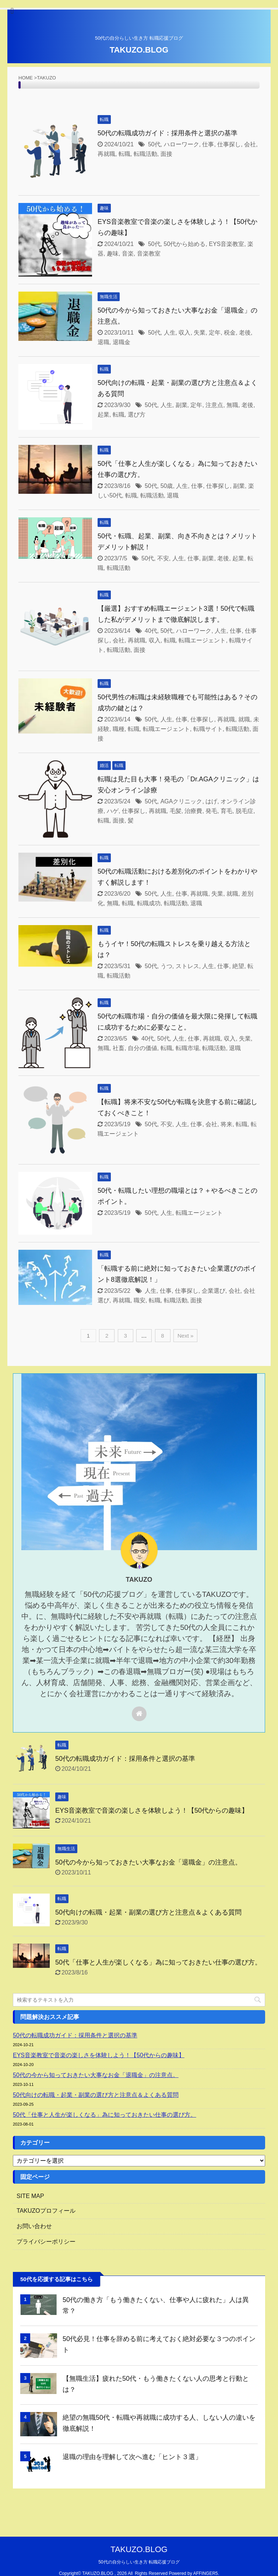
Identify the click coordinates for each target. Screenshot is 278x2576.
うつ (166, 966)
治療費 (193, 811)
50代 (154, 144)
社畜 (118, 1048)
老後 (245, 332)
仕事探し (229, 144)
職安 (139, 1300)
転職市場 (187, 1048)
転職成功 (149, 903)
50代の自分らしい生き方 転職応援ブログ (139, 2561)
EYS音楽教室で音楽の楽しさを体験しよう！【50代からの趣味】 (151, 1810)
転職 (124, 154)
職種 (118, 729)
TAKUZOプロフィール (46, 2211)
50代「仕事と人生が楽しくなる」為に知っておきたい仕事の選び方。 (158, 1962)
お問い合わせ (34, 2226)
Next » (185, 1335)
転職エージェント (202, 640)
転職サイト (208, 729)
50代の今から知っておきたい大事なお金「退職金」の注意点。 (148, 1862)
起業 (103, 414)
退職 (103, 342)
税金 (230, 332)
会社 (250, 144)
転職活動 (145, 154)
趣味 (113, 253)
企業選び (213, 1291)
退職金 (121, 342)
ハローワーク (181, 144)
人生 (170, 332)
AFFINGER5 (205, 2573)
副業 (181, 405)
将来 (226, 1124)
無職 (232, 405)
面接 (166, 154)
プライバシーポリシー (46, 2241)
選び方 (136, 414)
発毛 (211, 811)
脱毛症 (244, 811)
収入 (184, 332)
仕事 (208, 144)
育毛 (226, 811)
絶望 (238, 966)
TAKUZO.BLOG (139, 49)
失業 (199, 332)
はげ (211, 801)
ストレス (187, 966)
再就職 (106, 154)
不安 (163, 558)
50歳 (167, 486)
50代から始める (185, 244)
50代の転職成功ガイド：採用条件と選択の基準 (167, 133)
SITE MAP (30, 2196)
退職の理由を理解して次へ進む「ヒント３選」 (132, 2457)
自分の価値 (142, 1048)
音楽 (128, 253)
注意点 (214, 405)
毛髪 (176, 811)
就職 (244, 719)
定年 (215, 332)
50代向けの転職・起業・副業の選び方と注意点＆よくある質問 (148, 1912)
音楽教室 (149, 253)
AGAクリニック (182, 801)
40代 (151, 631)
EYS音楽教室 (226, 244)
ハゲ (113, 811)
